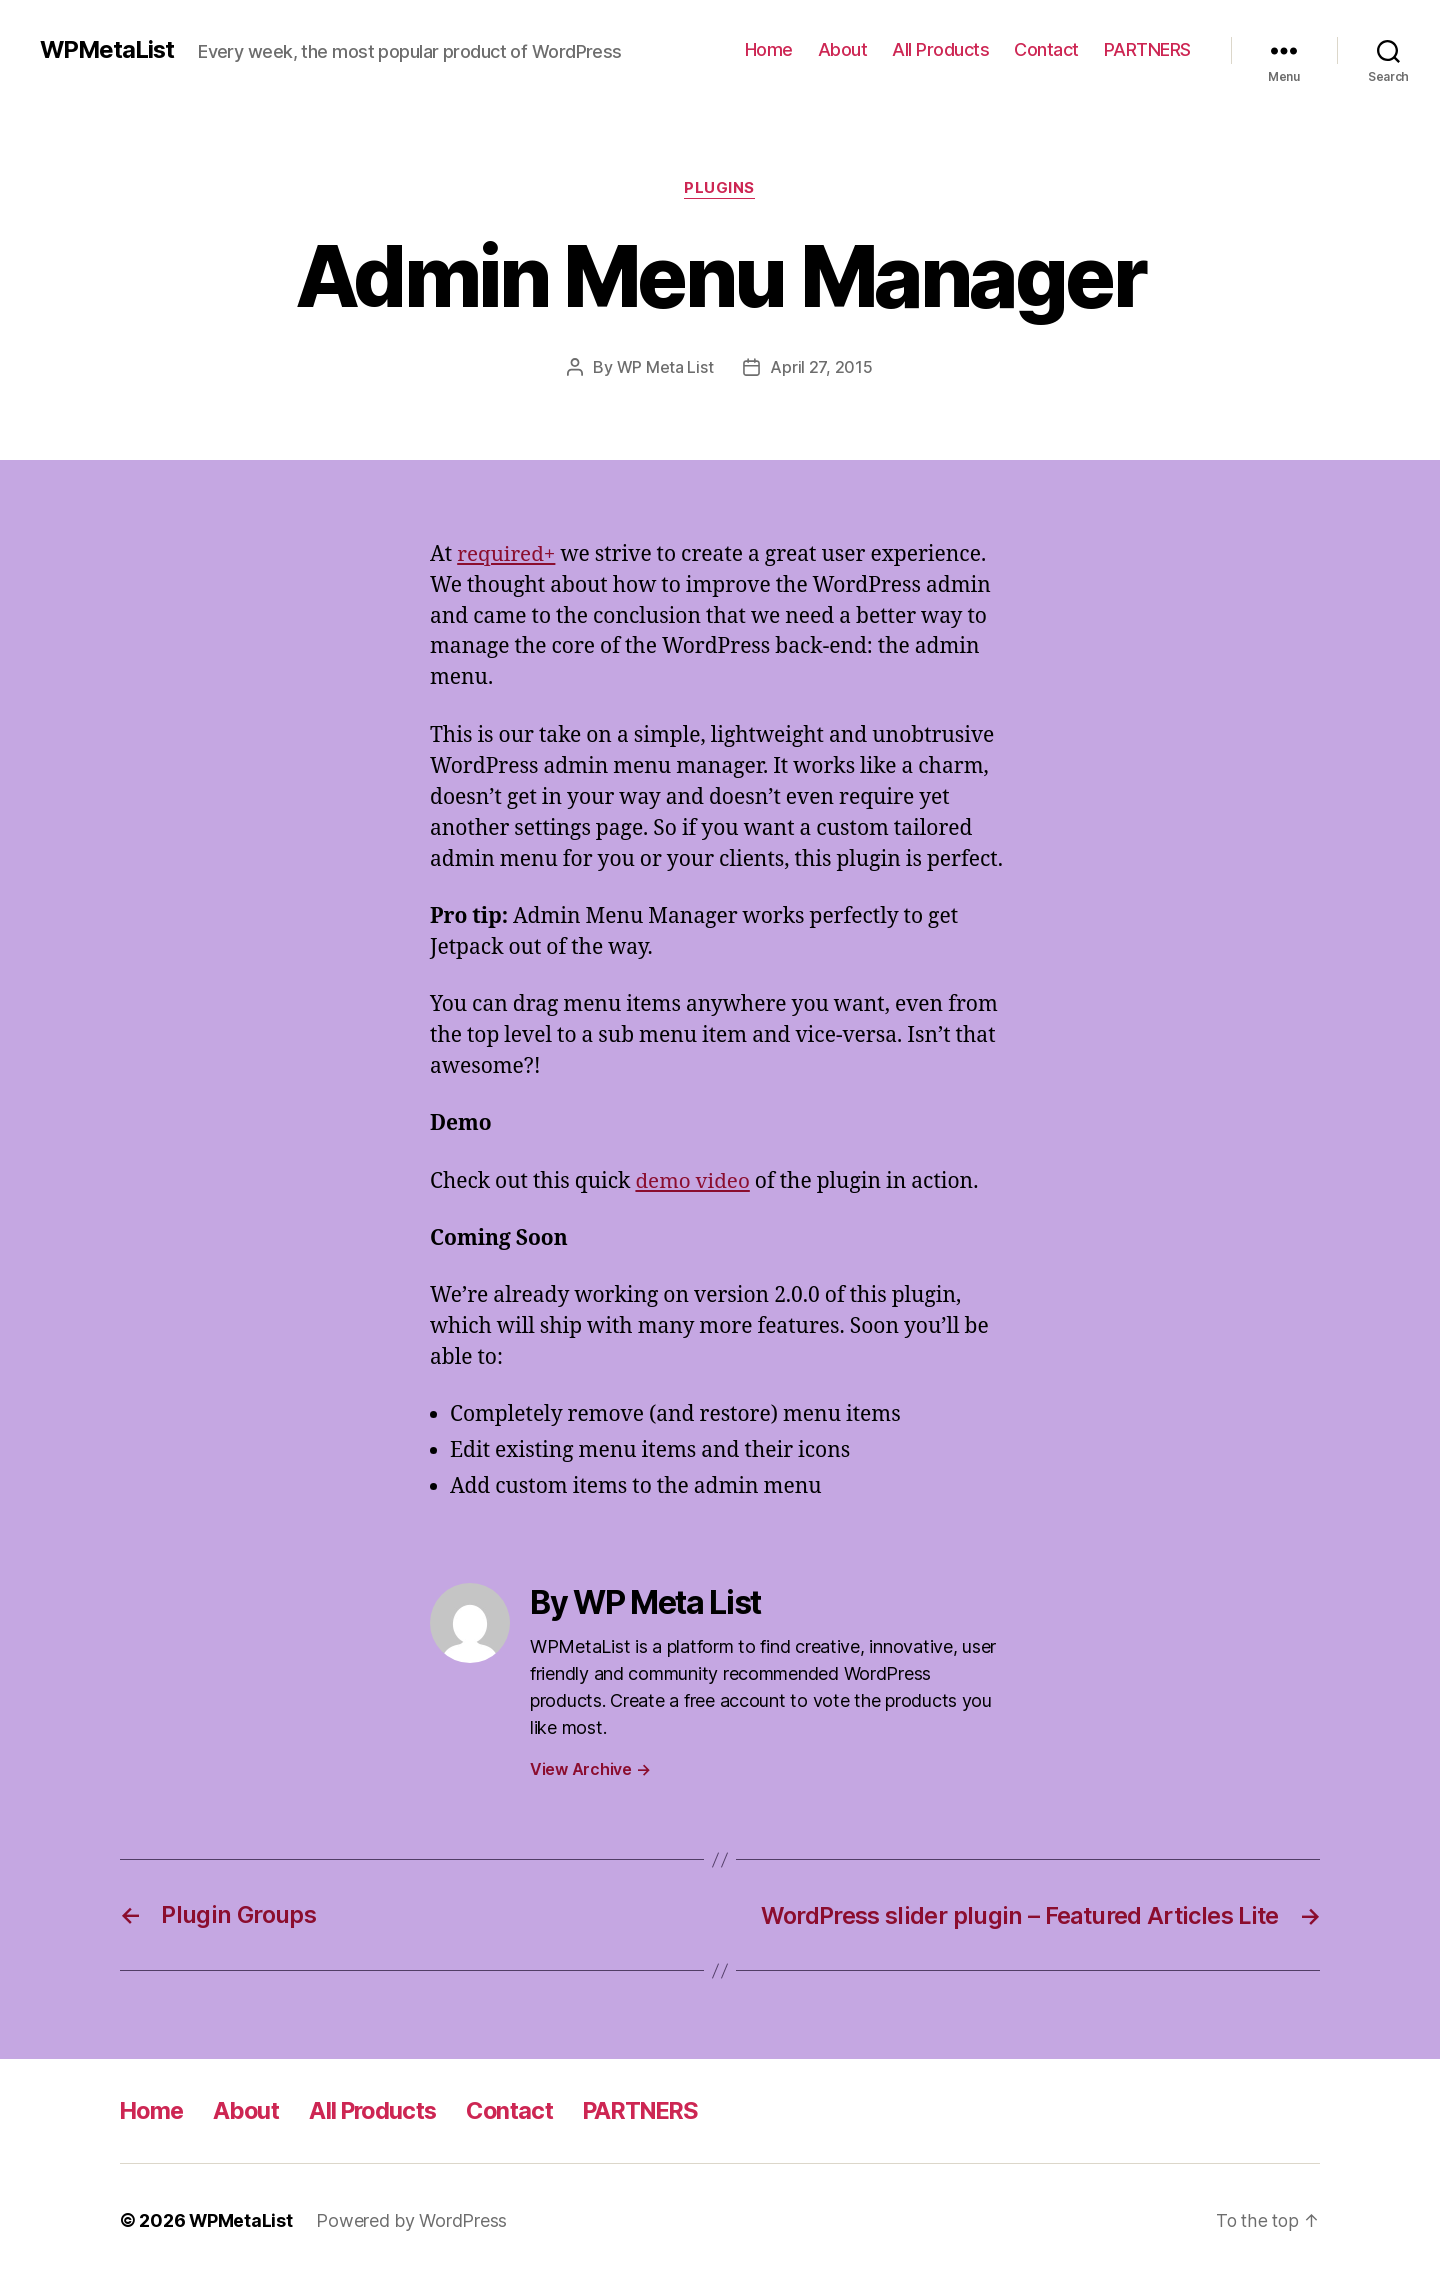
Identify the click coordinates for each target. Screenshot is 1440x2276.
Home (769, 49)
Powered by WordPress (412, 2219)
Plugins (720, 189)
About (843, 49)
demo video (693, 1180)
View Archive (590, 1769)
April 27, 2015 (821, 367)
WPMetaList (108, 50)
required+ (507, 553)
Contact (1046, 49)
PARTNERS (1147, 49)
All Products (940, 49)
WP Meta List (665, 367)
